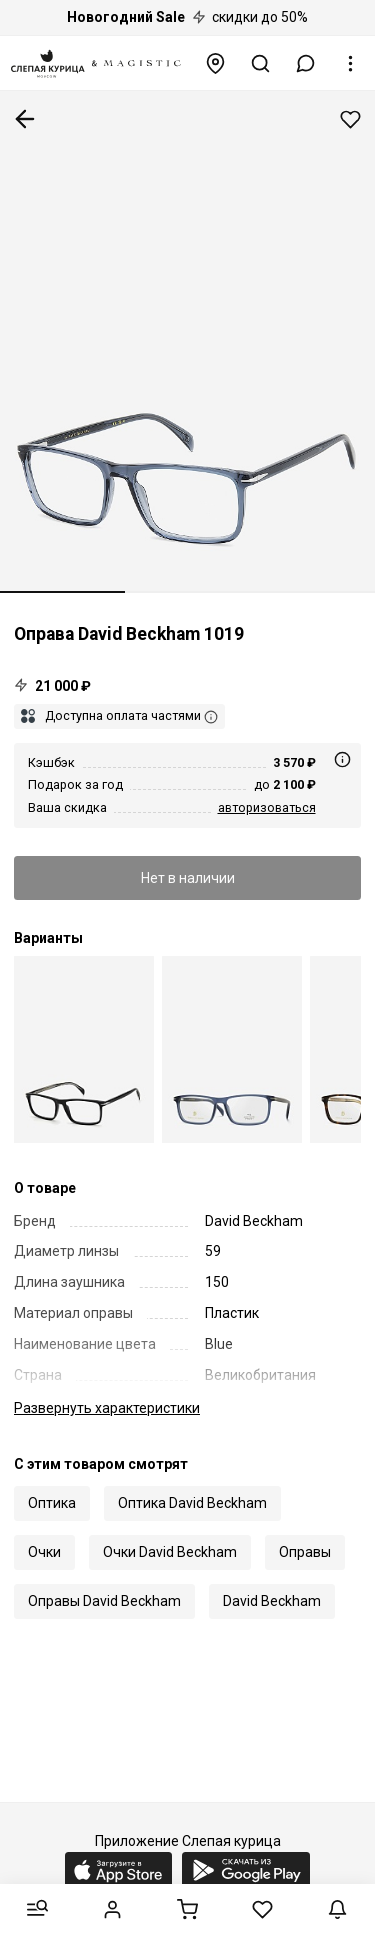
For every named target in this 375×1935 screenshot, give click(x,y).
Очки (44, 1552)
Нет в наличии (188, 878)
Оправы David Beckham (104, 1601)
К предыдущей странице (25, 119)
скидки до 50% (187, 17)
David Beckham (272, 1601)
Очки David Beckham (170, 1552)
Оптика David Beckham (192, 1503)
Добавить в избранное (350, 119)
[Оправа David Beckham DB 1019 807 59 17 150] (84, 1049)
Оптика (52, 1503)
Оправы (305, 1552)
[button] (306, 63)
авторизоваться (267, 807)
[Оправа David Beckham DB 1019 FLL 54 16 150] (232, 1049)
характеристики (107, 1408)
